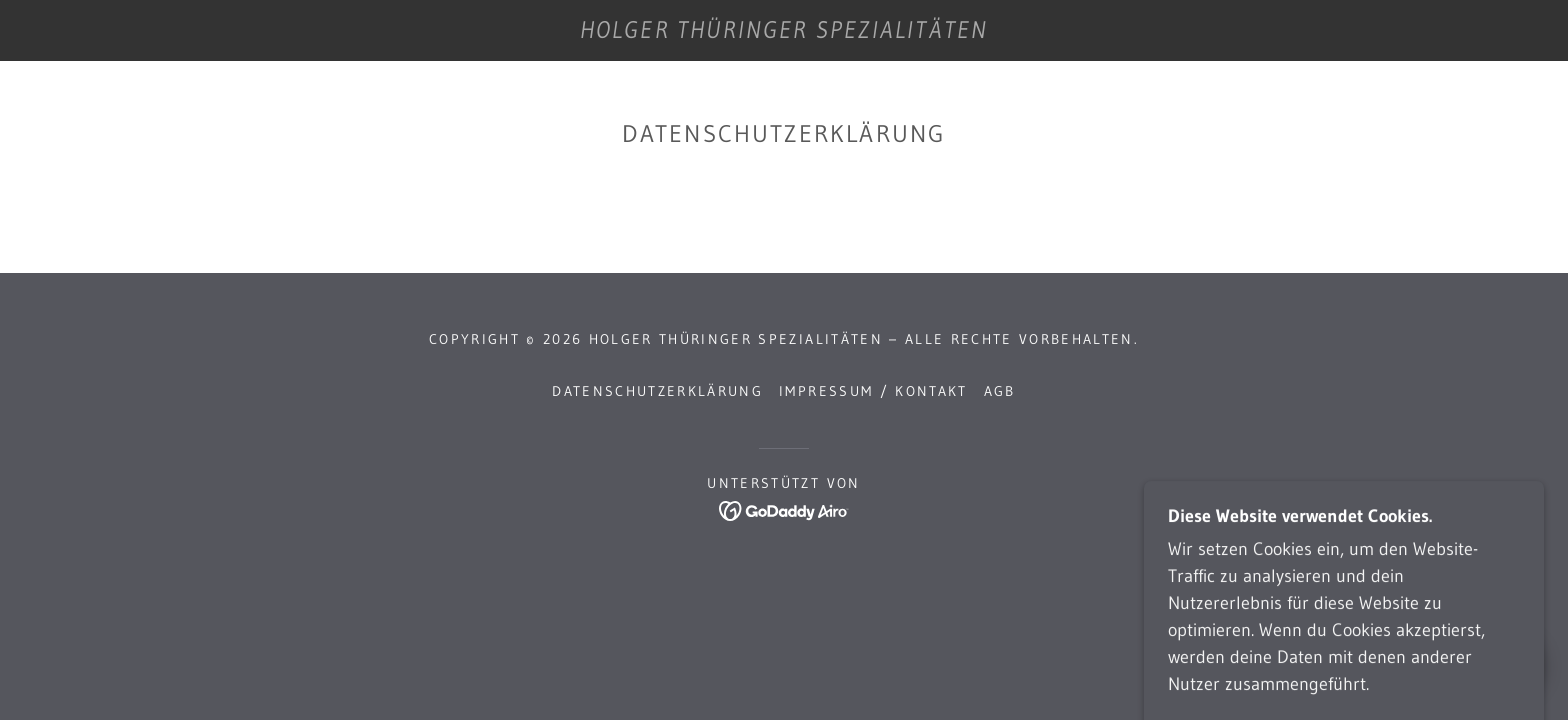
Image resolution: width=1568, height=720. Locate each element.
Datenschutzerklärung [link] (657, 391)
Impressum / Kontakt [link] (873, 391)
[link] (784, 32)
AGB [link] (1000, 391)
